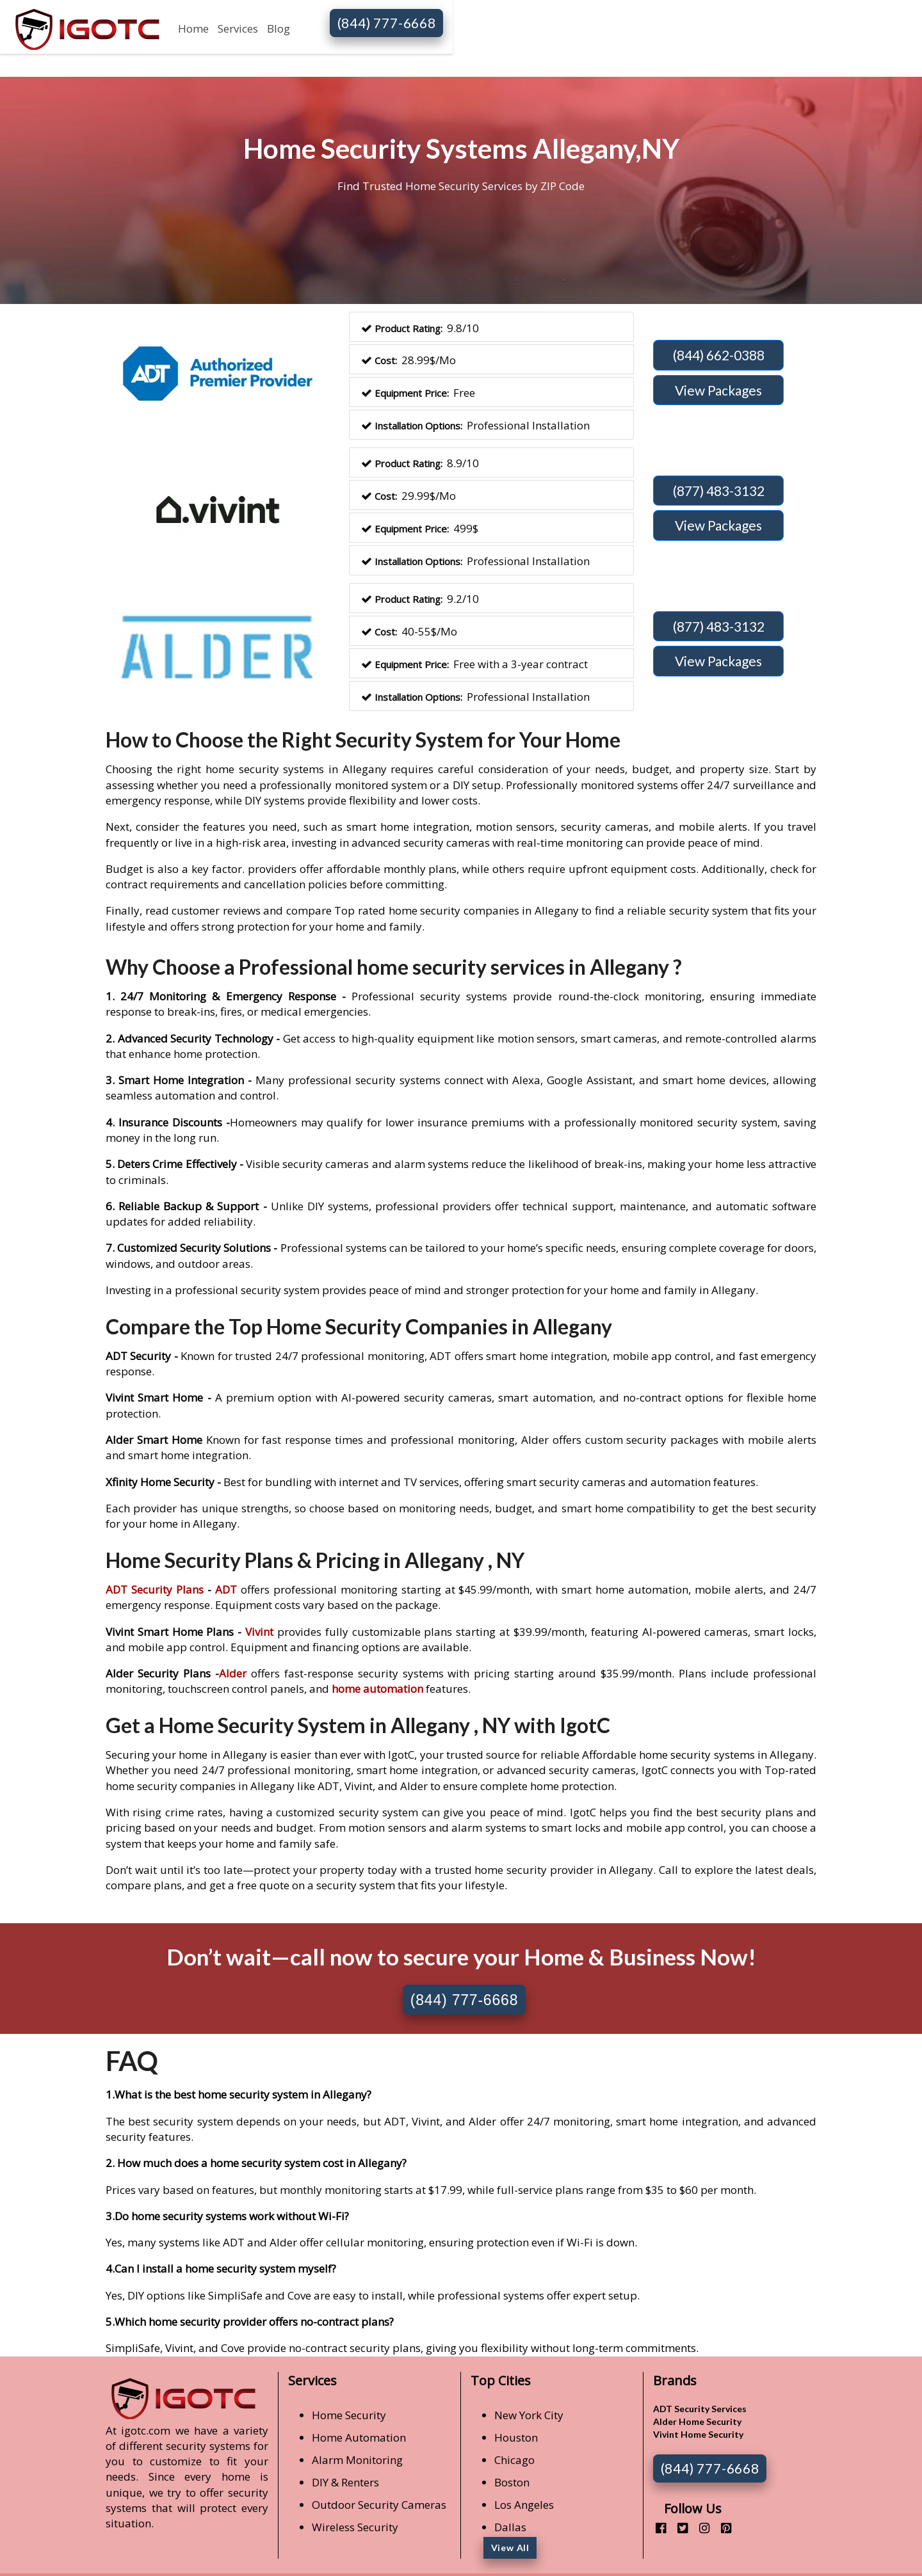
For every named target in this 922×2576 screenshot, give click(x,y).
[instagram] (699, 2527)
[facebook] (656, 2527)
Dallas (510, 2527)
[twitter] (678, 2527)
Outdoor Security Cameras (379, 2504)
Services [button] (238, 28)
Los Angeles (524, 2504)
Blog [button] (278, 28)
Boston (512, 2482)
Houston (516, 2437)
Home (193, 28)
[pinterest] (721, 2527)
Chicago (514, 2459)
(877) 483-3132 (718, 491)
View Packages (718, 390)
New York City (528, 2415)
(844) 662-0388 (718, 355)
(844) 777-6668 (386, 23)
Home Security (349, 2415)
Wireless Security (355, 2527)
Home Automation (359, 2437)
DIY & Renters (345, 2482)
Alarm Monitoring (357, 2459)
